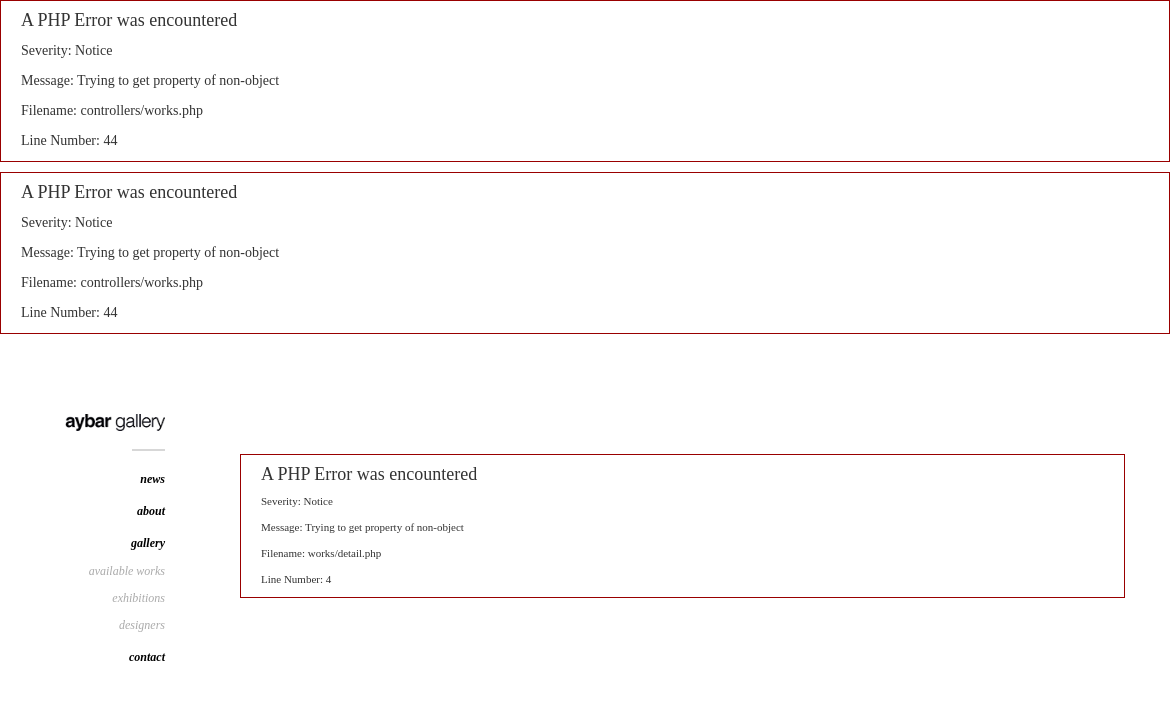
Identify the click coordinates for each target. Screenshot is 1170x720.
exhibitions (138, 598)
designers (142, 625)
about (151, 511)
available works (127, 571)
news (152, 479)
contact (147, 657)
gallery (148, 543)
